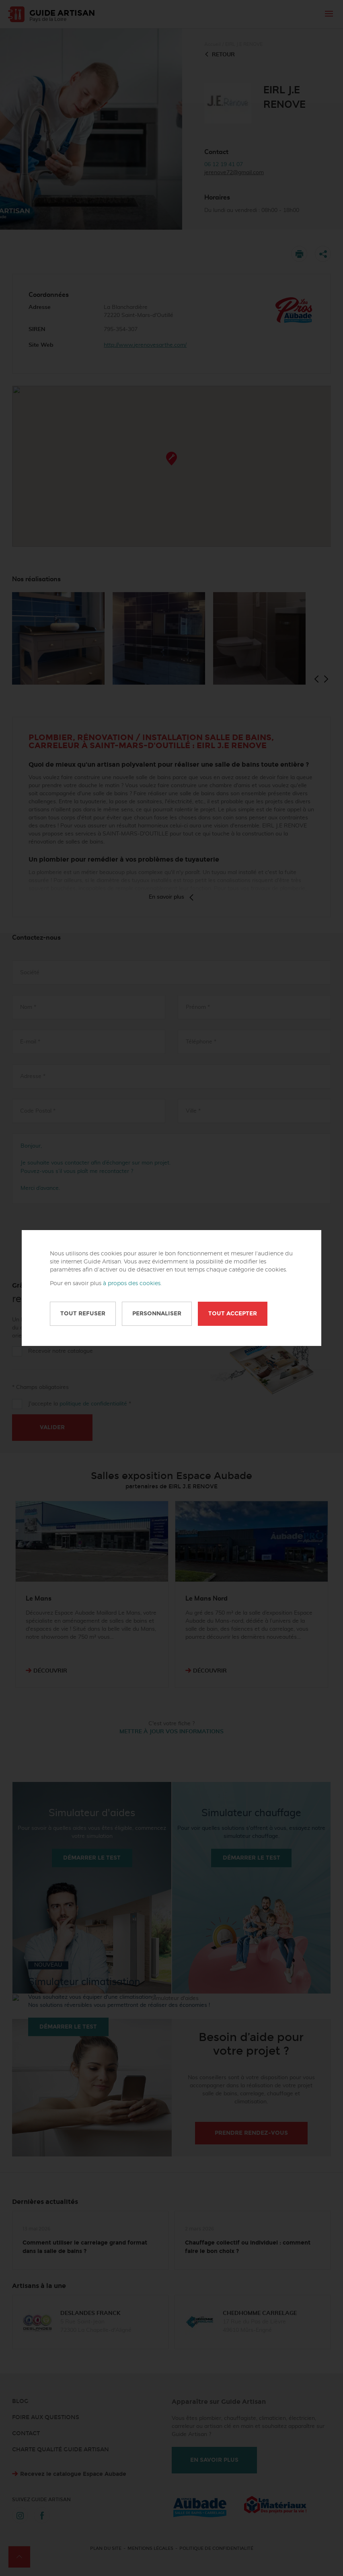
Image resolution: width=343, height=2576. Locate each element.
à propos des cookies (131, 1283)
